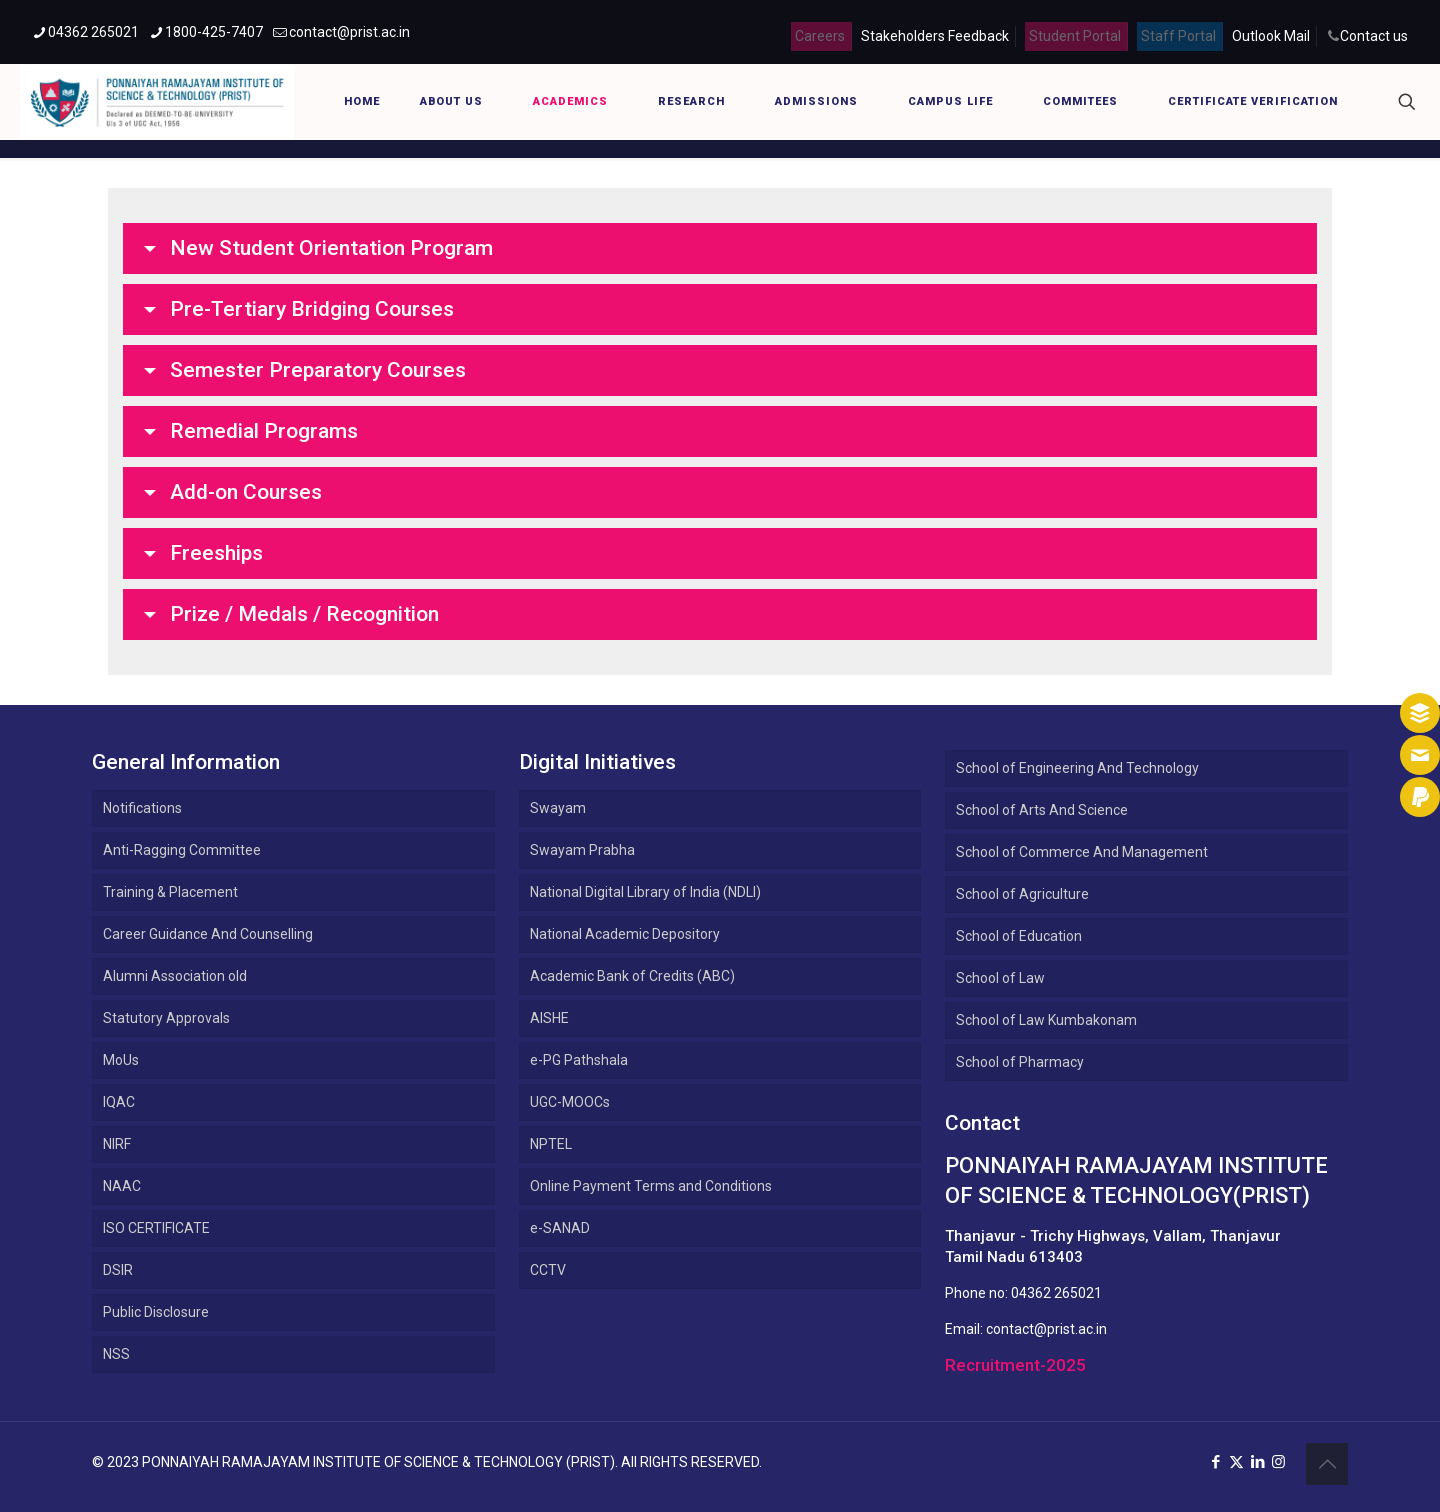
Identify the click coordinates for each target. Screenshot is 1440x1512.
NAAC (122, 1186)
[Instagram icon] (1278, 1462)
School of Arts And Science (1042, 810)
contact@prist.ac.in (1046, 1329)
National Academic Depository (625, 934)
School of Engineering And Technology (1077, 768)
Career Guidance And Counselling (208, 934)
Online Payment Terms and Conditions (651, 1186)
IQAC (119, 1102)
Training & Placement (170, 892)
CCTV (548, 1270)
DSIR (118, 1270)
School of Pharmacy (1020, 1062)
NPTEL (551, 1144)
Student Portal (1075, 36)
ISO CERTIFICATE (156, 1228)
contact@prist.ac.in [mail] (349, 32)
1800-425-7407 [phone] (214, 32)
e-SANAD (560, 1228)
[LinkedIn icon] (1257, 1462)
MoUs (121, 1060)
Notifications (142, 808)
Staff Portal (1178, 36)
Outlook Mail (1271, 36)
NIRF (117, 1144)
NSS (116, 1354)
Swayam (558, 808)
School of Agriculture (1022, 894)
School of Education (1019, 936)
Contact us (1374, 36)
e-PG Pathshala (579, 1060)
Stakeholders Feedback (935, 36)
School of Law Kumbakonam (1046, 1020)
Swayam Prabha (582, 850)
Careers (820, 36)
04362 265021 (1056, 1293)
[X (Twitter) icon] (1236, 1462)
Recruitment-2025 (1015, 1365)
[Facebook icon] (1215, 1462)
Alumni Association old (175, 976)
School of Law (1000, 978)
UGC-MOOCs (570, 1102)
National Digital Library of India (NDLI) (645, 892)
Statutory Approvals (166, 1018)
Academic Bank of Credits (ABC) (632, 976)
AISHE (549, 1018)
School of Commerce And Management (1082, 852)
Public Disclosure (156, 1312)
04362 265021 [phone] (93, 32)
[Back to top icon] (1327, 1464)
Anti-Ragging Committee (182, 850)
